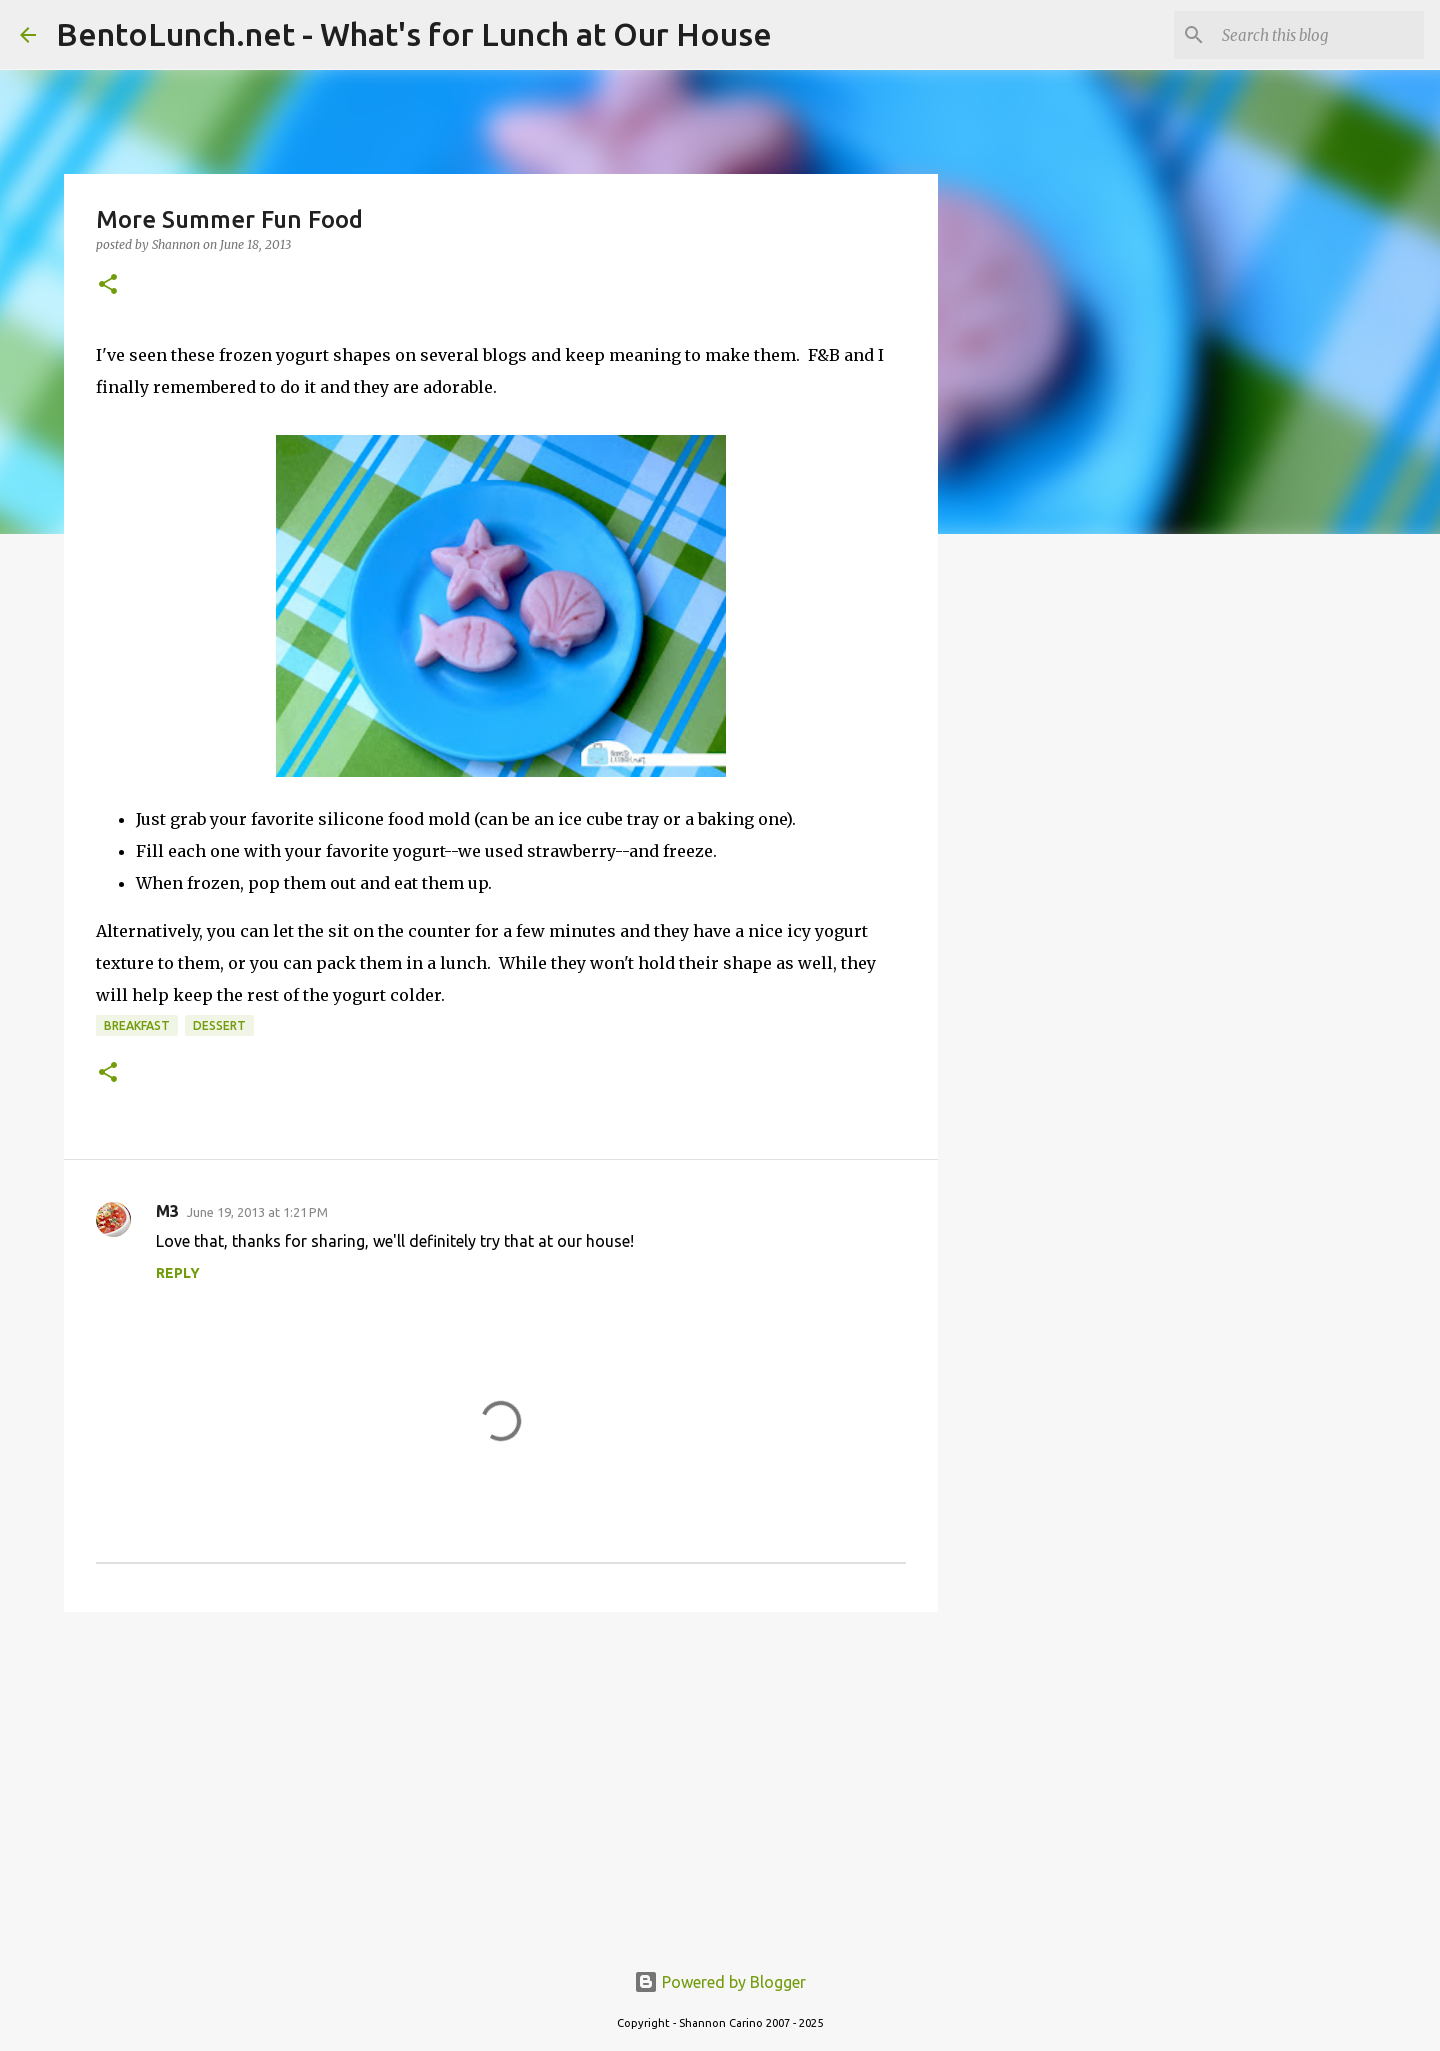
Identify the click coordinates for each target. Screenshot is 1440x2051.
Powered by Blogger (720, 1982)
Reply (178, 1273)
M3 (167, 1211)
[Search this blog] (1319, 35)
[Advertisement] (501, 1782)
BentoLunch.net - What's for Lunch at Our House (414, 34)
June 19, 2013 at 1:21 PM (257, 1212)
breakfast (137, 1025)
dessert (219, 1025)
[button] (108, 285)
